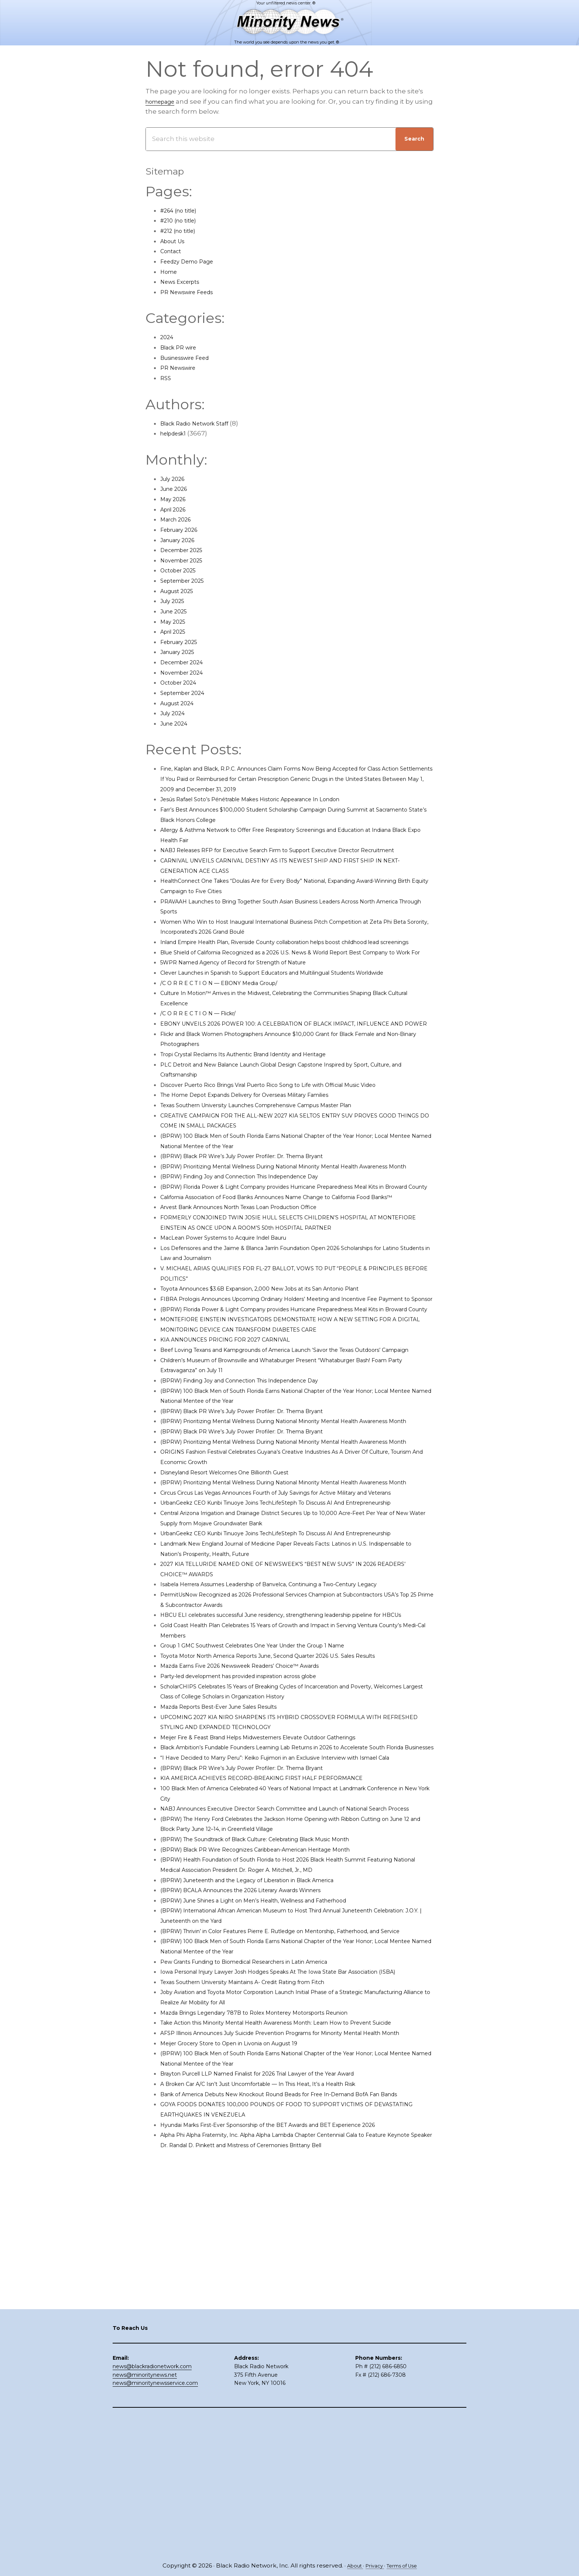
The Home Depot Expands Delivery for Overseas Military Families (263, 1146)
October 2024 (182, 682)
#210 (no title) (181, 220)
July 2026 (175, 478)
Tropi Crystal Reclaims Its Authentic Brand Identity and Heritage (262, 1105)
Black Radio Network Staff (201, 423)
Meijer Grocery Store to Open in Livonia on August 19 (243, 2297)
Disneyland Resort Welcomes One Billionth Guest (239, 1604)
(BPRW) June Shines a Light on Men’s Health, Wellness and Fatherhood (275, 2114)
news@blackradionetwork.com (152, 2504)
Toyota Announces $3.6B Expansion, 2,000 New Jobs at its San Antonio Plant (281, 1370)
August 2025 (180, 591)
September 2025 (187, 580)
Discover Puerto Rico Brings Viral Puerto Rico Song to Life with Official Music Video (290, 1135)
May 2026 (175, 499)
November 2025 (186, 560)
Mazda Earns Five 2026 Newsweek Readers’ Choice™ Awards (257, 1849)
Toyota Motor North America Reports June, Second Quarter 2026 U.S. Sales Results (291, 1839)
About (349, 2565)
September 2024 (187, 692)
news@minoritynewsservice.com (155, 2520)
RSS (166, 378)
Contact (173, 251)
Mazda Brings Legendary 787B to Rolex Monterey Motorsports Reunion (273, 2246)
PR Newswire (181, 367)
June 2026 (176, 488)
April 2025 (176, 631)
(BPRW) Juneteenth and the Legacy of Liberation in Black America (266, 2094)
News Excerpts (184, 281)
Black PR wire (181, 347)
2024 (168, 337)
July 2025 (175, 601)
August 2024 (180, 703)
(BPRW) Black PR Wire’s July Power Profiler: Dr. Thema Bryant (258, 1206)
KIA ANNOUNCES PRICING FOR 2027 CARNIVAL (234, 1441)
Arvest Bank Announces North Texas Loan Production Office (256, 1288)
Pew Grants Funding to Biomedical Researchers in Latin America (263, 2185)
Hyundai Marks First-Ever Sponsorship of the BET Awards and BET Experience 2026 (292, 2389)
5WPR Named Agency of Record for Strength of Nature (248, 992)
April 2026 (176, 509)
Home (170, 271)
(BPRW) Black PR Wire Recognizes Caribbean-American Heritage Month (275, 2063)
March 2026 (179, 519)
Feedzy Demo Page (191, 261)
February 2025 (183, 641)
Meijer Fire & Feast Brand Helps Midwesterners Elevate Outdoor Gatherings (280, 1920)
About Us (175, 241)
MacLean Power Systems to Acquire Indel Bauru (237, 1319)
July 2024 (175, 713)
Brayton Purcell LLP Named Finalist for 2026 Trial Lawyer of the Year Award (279, 2328)
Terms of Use (405, 2565)
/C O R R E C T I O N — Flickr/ (204, 1054)
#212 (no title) (181, 230)
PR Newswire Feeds (192, 292)
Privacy (373, 2565)
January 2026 (181, 540)
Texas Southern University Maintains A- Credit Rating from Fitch (261, 2216)
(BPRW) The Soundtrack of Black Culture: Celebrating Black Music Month (277, 2053)
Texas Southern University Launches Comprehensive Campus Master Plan (279, 1156)
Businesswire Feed (190, 357)
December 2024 (186, 662)
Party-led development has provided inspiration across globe (258, 1859)
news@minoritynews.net (145, 2512)
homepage (163, 101)
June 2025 (176, 611)
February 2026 (183, 529)
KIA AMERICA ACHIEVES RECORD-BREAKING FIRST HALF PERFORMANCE (275, 1982)
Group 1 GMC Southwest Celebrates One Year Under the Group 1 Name (273, 1828)
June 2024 (176, 723)
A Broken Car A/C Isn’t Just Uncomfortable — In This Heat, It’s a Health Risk (279, 2338)
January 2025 (181, 651)
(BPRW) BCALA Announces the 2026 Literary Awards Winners (258, 2104)
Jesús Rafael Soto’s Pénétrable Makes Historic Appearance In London (270, 799)
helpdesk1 (176, 433)
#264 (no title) (182, 210)
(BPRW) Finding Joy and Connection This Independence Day (258, 1237)
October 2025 (181, 570)
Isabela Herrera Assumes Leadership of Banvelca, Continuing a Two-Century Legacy (294, 1757)
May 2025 (175, 621)
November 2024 (186, 672)
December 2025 (186, 550)
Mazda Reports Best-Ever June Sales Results (231, 1890)
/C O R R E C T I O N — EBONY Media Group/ (228, 1023)
